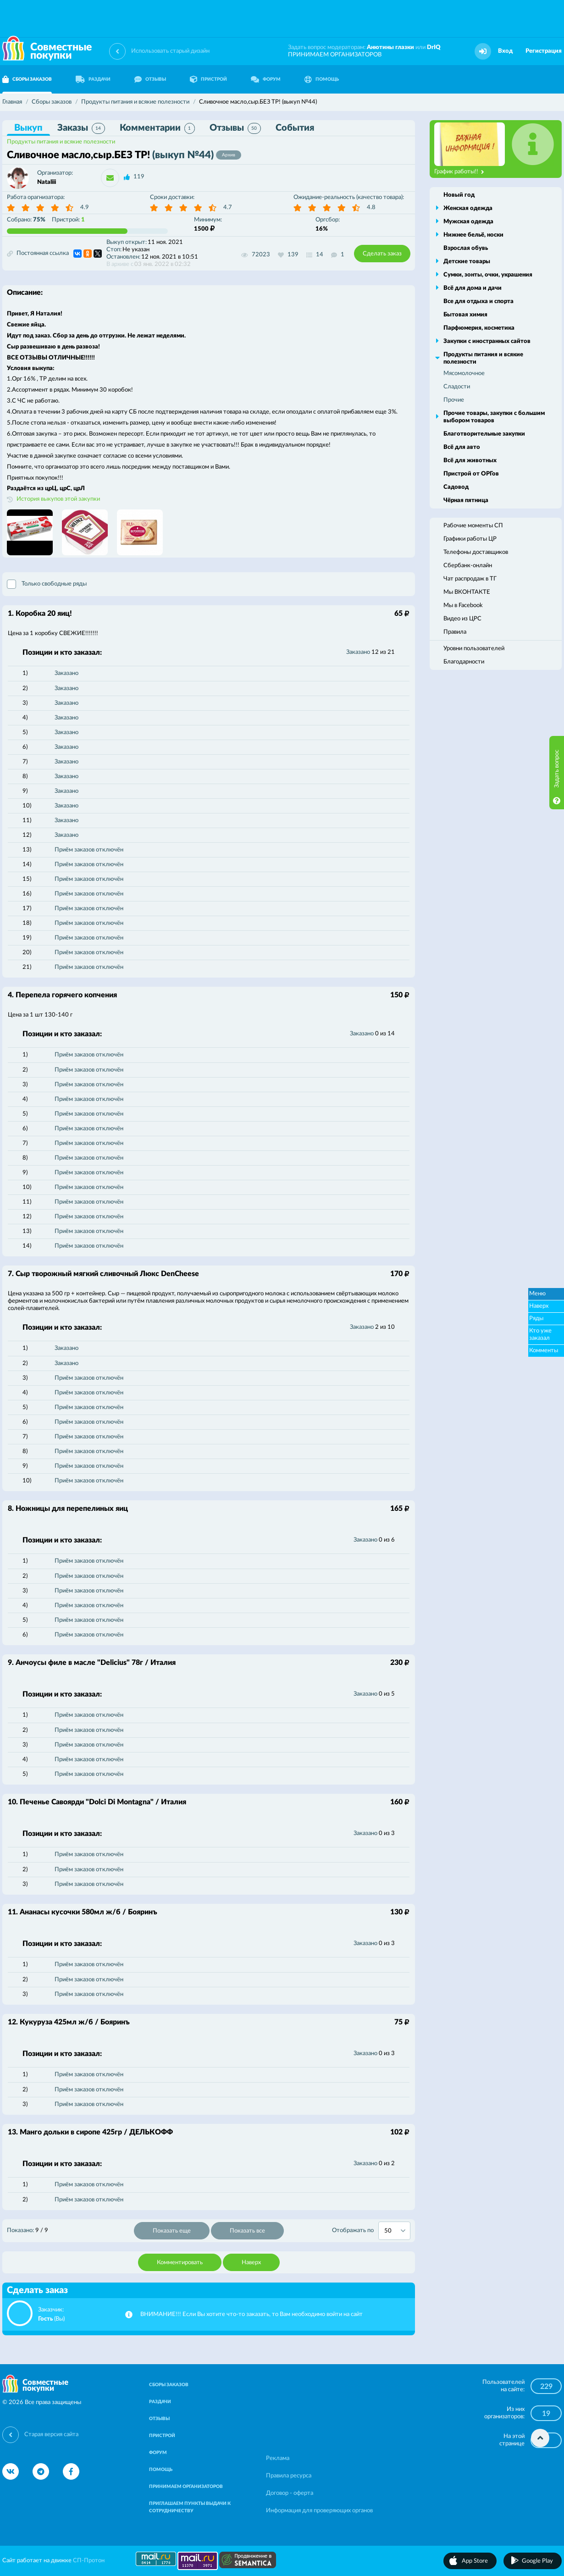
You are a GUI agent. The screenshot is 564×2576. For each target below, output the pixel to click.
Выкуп (28, 128)
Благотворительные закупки (484, 434)
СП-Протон (89, 2561)
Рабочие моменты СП (473, 526)
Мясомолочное (464, 373)
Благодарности (463, 662)
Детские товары (466, 262)
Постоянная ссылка (38, 253)
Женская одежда (467, 208)
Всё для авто (461, 447)
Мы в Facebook (463, 605)
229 (546, 2386)
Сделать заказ (382, 254)
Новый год (459, 195)
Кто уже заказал (540, 1334)
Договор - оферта (289, 2493)
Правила (454, 632)
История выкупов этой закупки (58, 499)
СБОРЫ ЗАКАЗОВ (168, 2385)
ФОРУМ (266, 79)
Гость (45, 2319)
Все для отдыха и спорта (478, 301)
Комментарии (157, 128)
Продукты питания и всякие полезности (61, 142)
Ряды (536, 1318)
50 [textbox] (388, 2231)
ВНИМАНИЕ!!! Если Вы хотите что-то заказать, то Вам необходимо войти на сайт (251, 2314)
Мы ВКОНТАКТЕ (466, 592)
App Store (475, 2561)
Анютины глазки (390, 47)
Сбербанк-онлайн (467, 566)
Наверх (251, 2263)
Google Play (537, 2561)
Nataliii (46, 182)
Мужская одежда (468, 222)
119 (138, 177)
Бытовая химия (465, 315)
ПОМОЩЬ (321, 79)
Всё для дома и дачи (472, 288)
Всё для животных (470, 461)
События (295, 128)
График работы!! (459, 172)
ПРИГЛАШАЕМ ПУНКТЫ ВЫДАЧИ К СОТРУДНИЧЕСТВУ (190, 2507)
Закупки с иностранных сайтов (487, 341)
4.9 (84, 207)
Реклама (277, 2458)
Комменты (543, 1351)
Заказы (81, 128)
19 (546, 2413)
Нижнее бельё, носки (473, 235)
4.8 (371, 207)
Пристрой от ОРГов (471, 474)
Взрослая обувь (465, 248)
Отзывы (235, 128)
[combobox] (394, 2231)
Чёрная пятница (465, 500)
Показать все (247, 2231)
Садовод (456, 487)
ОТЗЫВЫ (150, 79)
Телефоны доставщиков (475, 552)
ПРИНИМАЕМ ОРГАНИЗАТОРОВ (335, 55)
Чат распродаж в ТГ (470, 579)
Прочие (453, 400)
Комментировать (180, 2263)
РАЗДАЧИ (93, 79)
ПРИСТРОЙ (208, 79)
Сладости (456, 387)
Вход (505, 51)
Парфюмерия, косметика (478, 328)
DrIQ (434, 47)
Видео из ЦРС (462, 619)
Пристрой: (68, 220)
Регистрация (543, 51)
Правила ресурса (288, 2476)
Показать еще (172, 2231)
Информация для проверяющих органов (319, 2511)
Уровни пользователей (473, 649)
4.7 (227, 207)
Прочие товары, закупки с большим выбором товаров (494, 417)
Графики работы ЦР (470, 539)
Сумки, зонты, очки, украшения (487, 275)
